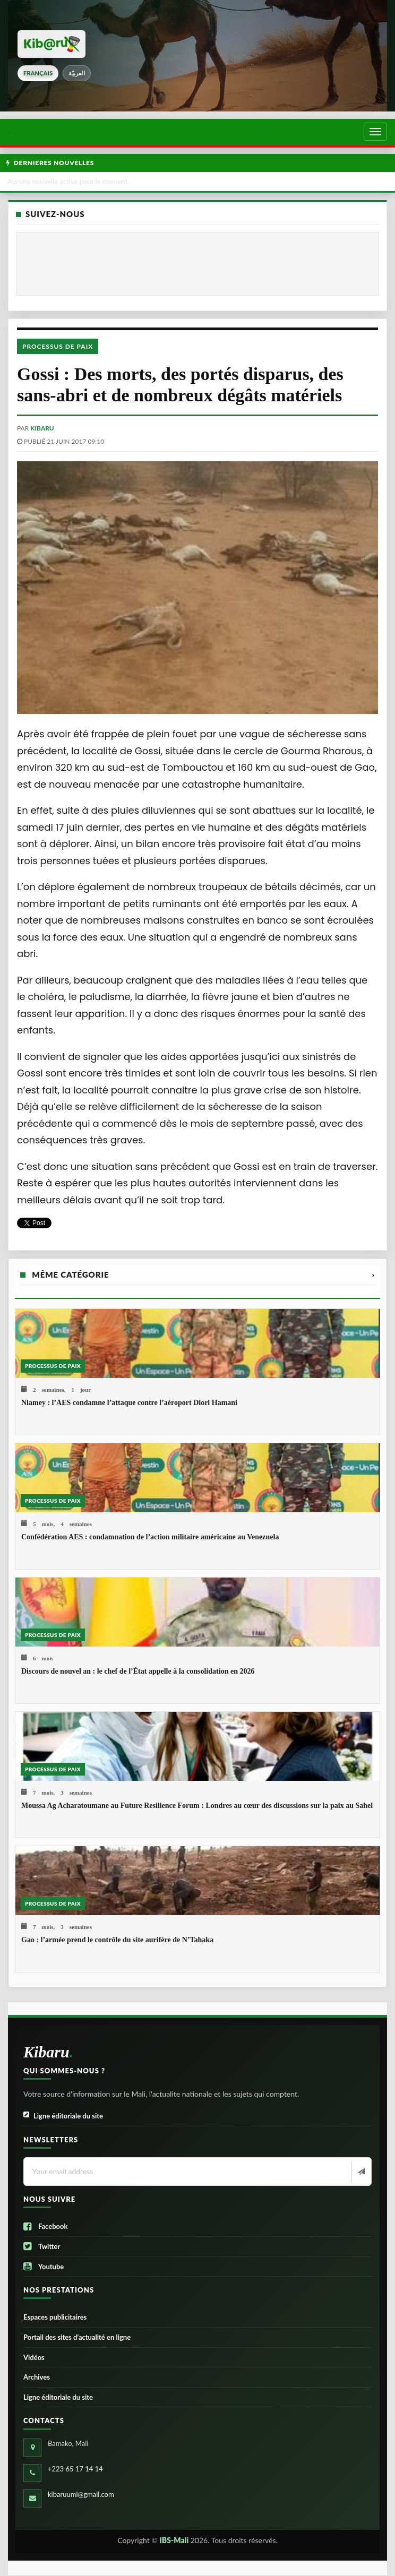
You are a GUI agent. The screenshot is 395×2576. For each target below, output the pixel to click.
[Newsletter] (360, 2172)
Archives (36, 2377)
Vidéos (34, 2357)
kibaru (42, 428)
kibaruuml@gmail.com (81, 2494)
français (38, 73)
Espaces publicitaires (55, 2317)
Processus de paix (57, 346)
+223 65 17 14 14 (75, 2469)
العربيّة (76, 73)
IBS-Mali (174, 2540)
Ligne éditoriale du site (63, 2116)
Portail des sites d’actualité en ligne (77, 2337)
